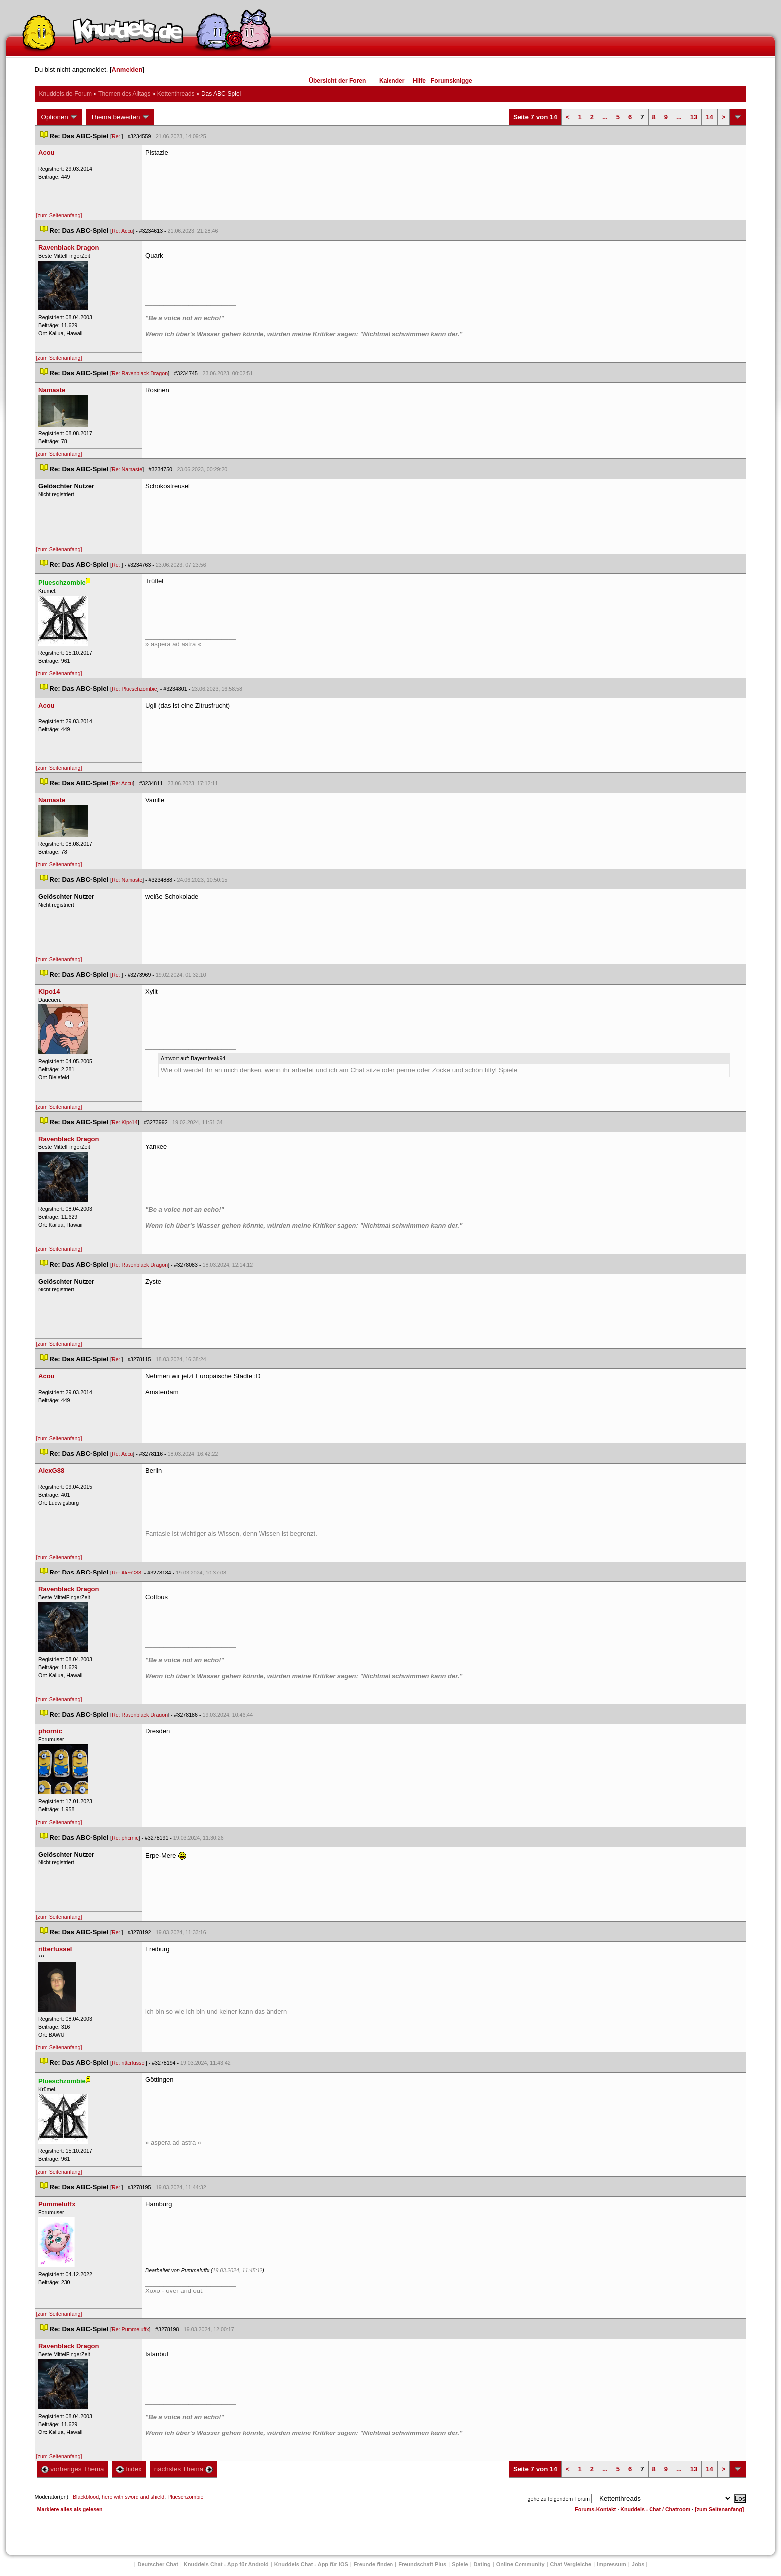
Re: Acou (122, 231)
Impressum (611, 2564)
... (605, 117)
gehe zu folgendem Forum (559, 2499)
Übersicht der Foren (337, 80)
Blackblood (86, 2497)
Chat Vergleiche (571, 2564)
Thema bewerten (120, 117)
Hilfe (419, 80)
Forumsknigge (451, 80)
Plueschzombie (185, 2497)
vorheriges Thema (72, 2469)
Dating (482, 2564)
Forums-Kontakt (595, 2509)
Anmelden (127, 69)
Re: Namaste (127, 469)
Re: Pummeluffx (130, 2329)
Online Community (520, 2564)
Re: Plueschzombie (134, 689)
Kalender (391, 80)
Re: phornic (125, 1838)
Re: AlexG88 (126, 1572)
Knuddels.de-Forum (65, 93)
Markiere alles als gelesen (70, 2509)
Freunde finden (373, 2564)
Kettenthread (176, 93)
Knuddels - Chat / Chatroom (655, 2509)
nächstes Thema (183, 2469)
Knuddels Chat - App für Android (226, 2564)
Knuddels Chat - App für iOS (311, 2564)
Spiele (460, 2564)
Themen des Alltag (124, 93)
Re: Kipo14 (125, 1122)
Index (128, 2469)
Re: (117, 136)
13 (693, 117)
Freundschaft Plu (422, 2564)
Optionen (59, 117)
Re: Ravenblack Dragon (140, 373)
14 (709, 117)
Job (638, 2564)
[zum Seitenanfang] (59, 215)
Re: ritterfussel (129, 2063)
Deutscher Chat (158, 2564)
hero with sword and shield (133, 2497)
